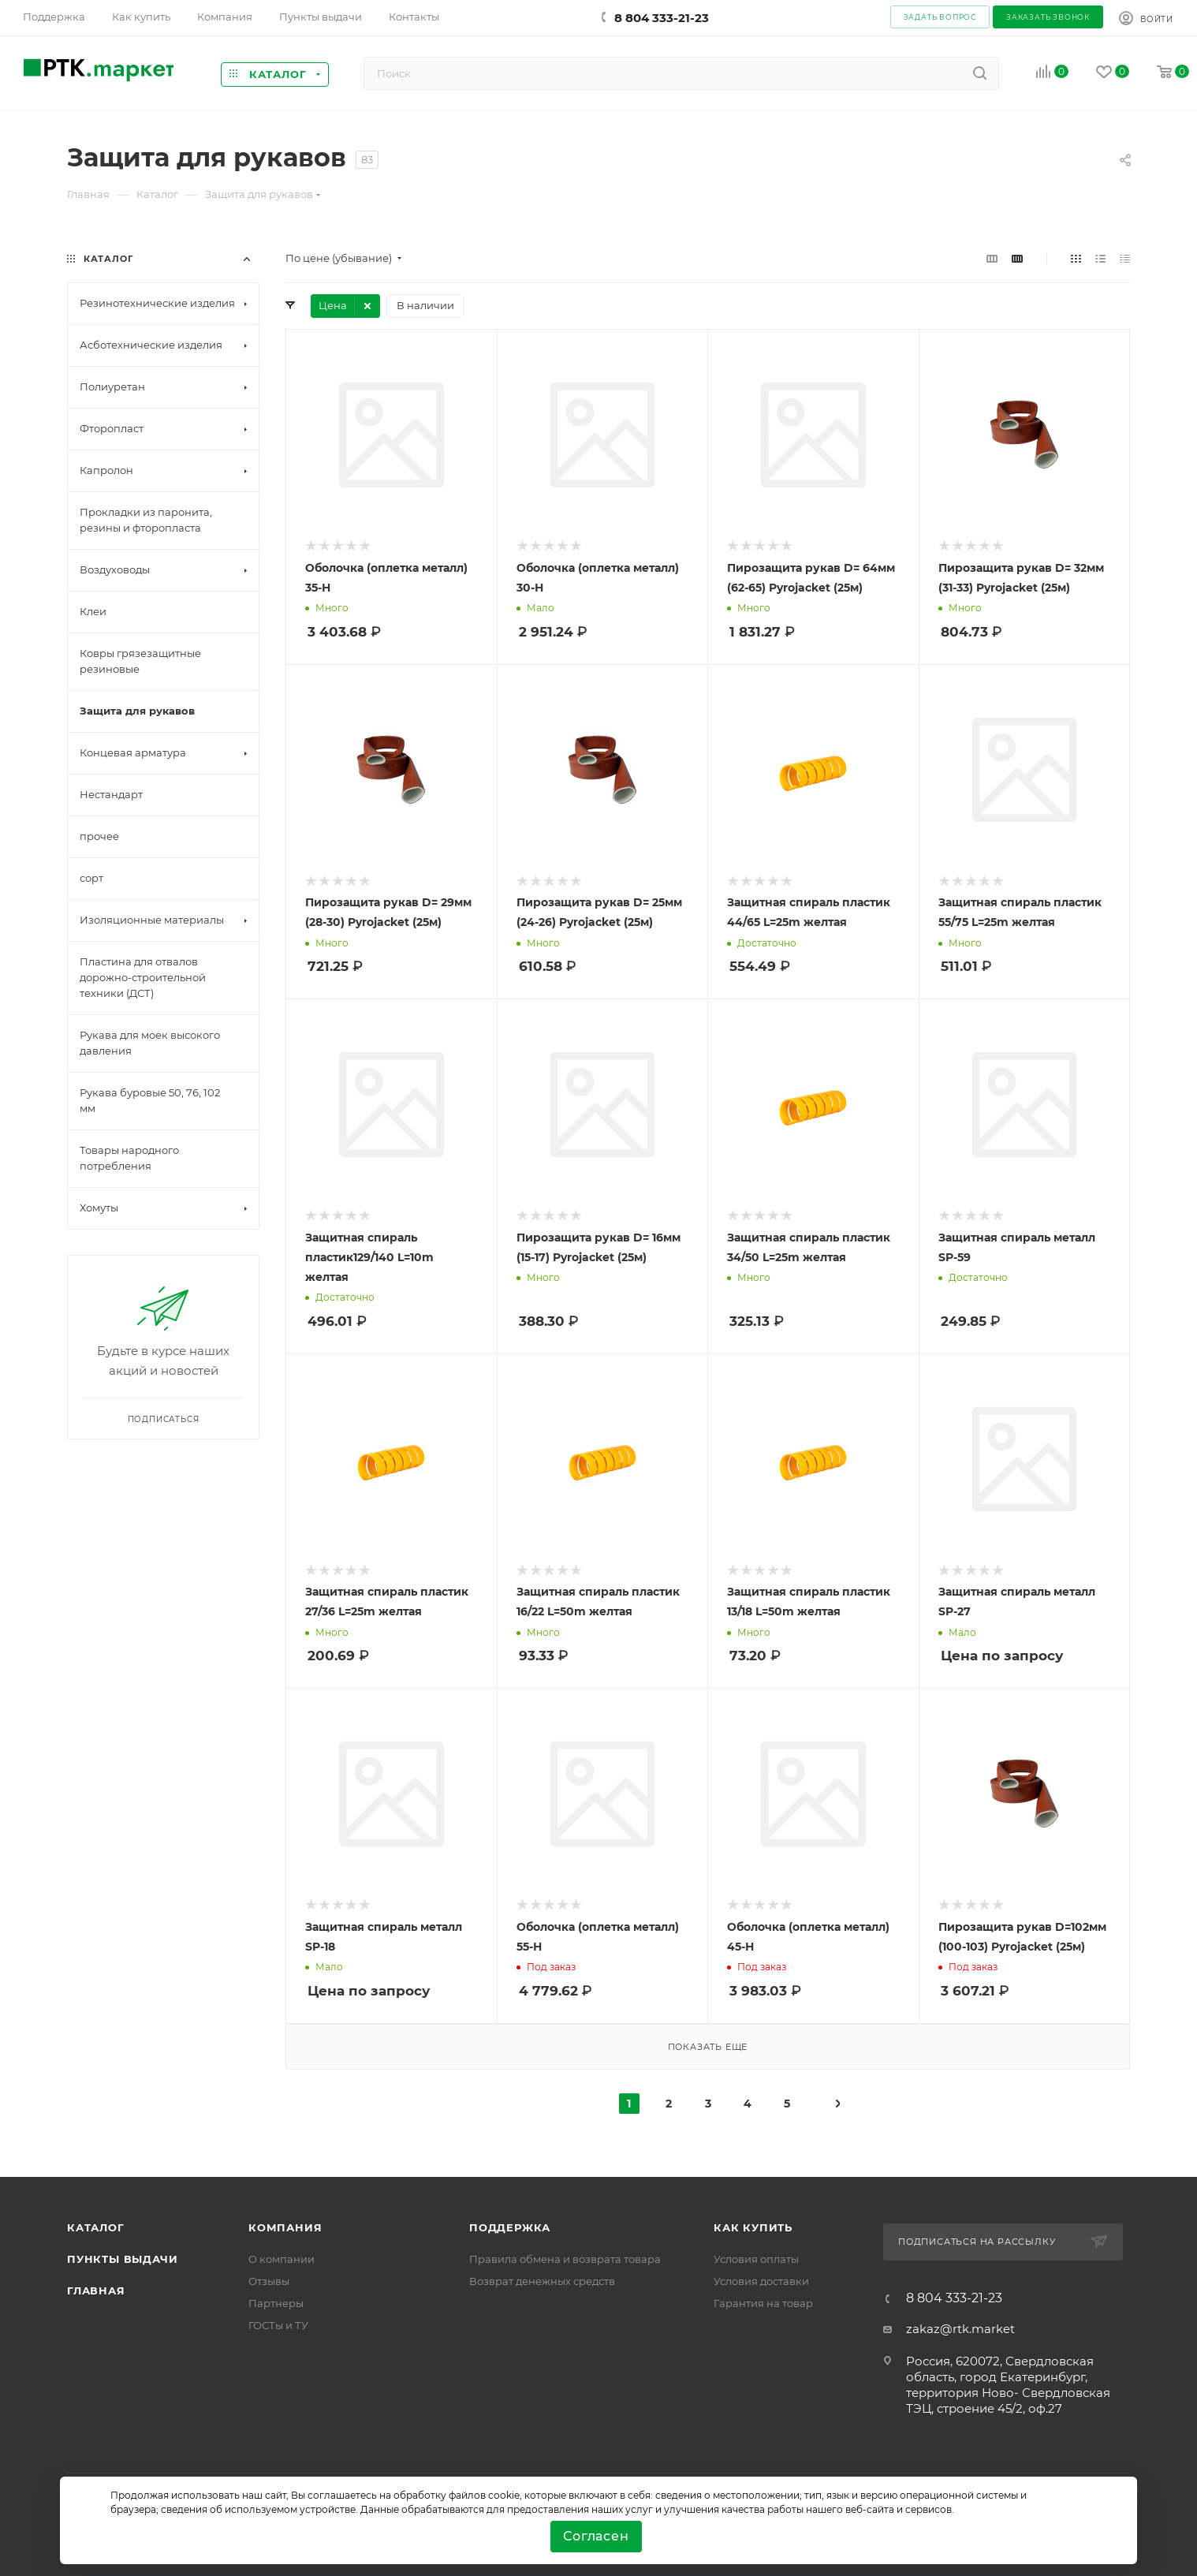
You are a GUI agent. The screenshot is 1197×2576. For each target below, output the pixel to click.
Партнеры (276, 2303)
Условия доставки (761, 2281)
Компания (285, 2227)
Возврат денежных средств (542, 2281)
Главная (96, 2290)
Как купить (753, 2227)
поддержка (509, 2227)
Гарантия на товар (763, 2303)
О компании (281, 2259)
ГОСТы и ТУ (278, 2325)
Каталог (96, 2227)
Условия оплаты (756, 2259)
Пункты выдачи (122, 2259)
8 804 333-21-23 (661, 17)
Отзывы (268, 2281)
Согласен (595, 2536)
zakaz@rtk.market (960, 2328)
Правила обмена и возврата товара (565, 2259)
